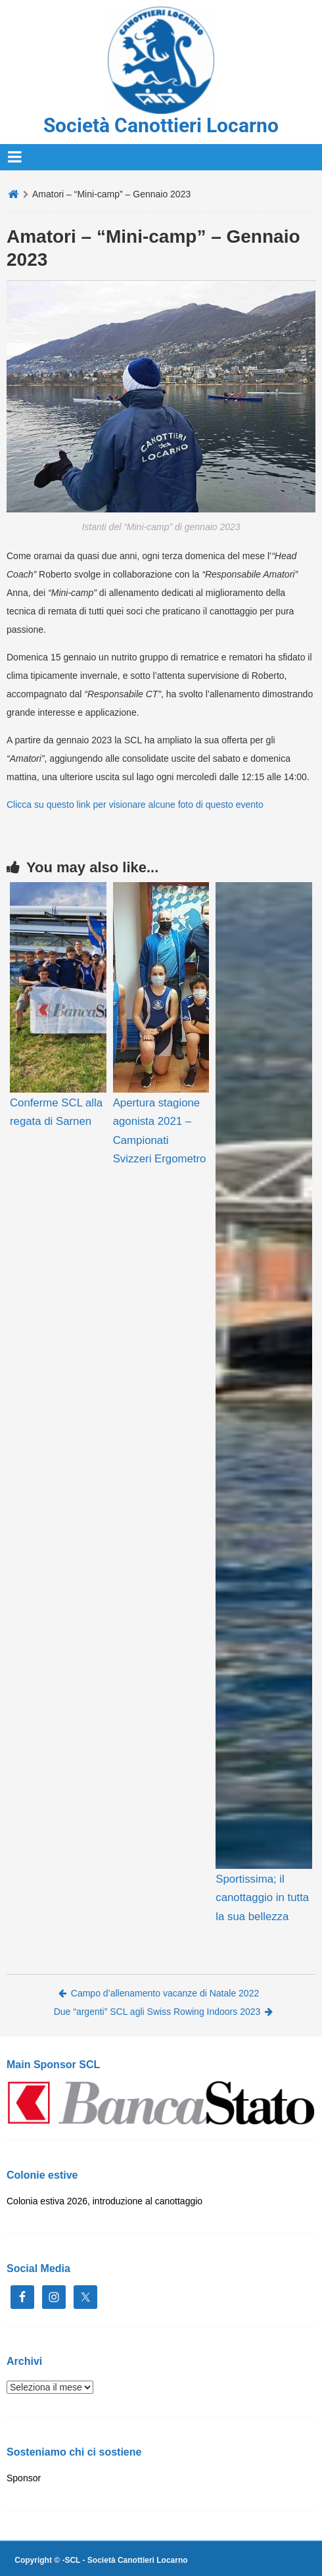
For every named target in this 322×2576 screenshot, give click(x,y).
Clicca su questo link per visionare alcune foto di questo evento (135, 804)
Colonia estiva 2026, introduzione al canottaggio (104, 2201)
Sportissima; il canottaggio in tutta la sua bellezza (262, 1897)
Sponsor (24, 2478)
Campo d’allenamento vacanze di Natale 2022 (158, 1993)
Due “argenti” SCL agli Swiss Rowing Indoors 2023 (163, 2011)
